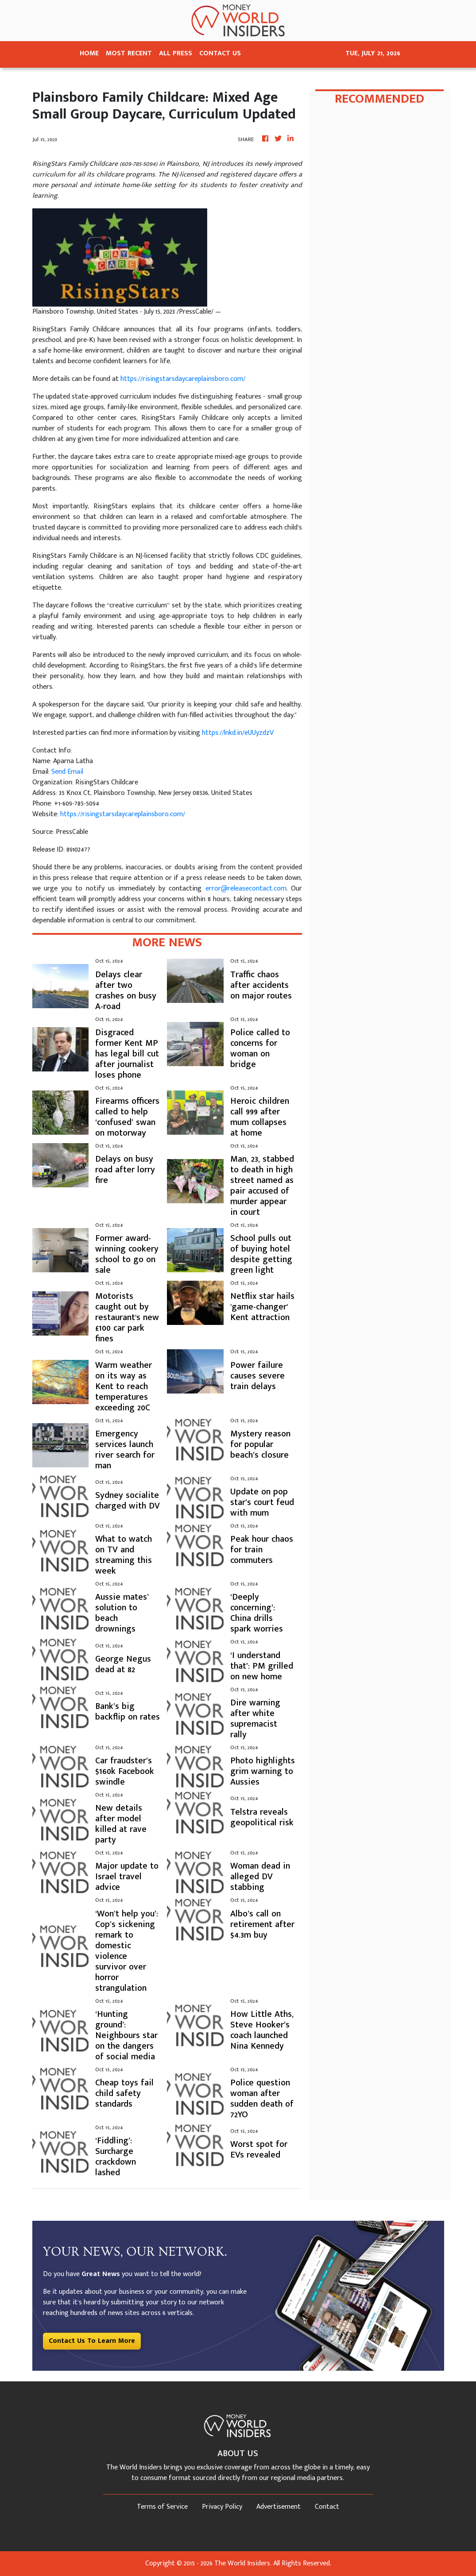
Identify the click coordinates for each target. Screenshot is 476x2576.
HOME (89, 53)
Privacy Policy (222, 2507)
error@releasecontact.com (245, 888)
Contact (327, 2507)
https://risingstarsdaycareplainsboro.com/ (182, 379)
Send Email (67, 772)
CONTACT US (220, 53)
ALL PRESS (175, 53)
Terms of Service (162, 2507)
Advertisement (278, 2507)
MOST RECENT (129, 53)
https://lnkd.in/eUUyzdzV (238, 733)
